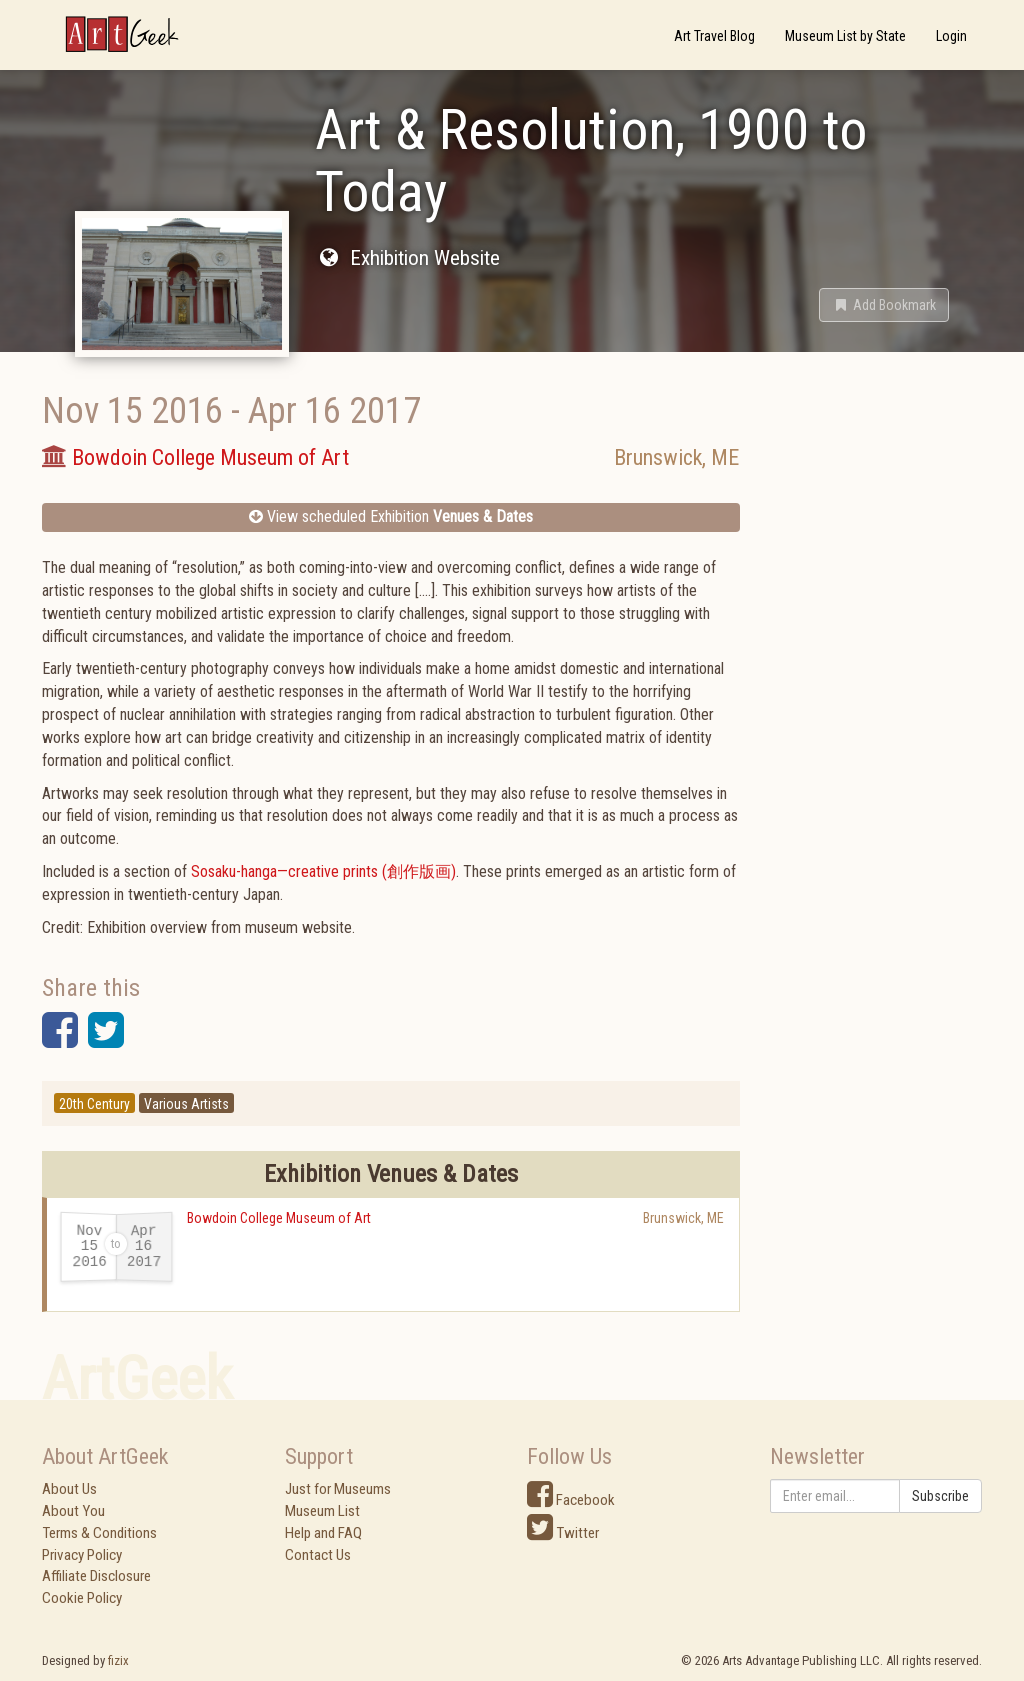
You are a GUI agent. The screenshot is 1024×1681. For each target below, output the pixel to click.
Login (951, 36)
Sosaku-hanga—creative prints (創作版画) (323, 871)
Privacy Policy (82, 1555)
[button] (884, 305)
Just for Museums (338, 1489)
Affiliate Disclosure (96, 1576)
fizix (118, 1660)
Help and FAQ (323, 1533)
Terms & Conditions (99, 1533)
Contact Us (318, 1555)
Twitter (563, 1533)
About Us (69, 1489)
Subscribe (940, 1496)
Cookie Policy (82, 1598)
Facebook (571, 1500)
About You (73, 1511)
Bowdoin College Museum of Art (279, 1218)
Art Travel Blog (714, 36)
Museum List (322, 1511)
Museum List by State (845, 36)
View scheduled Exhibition (391, 516)
